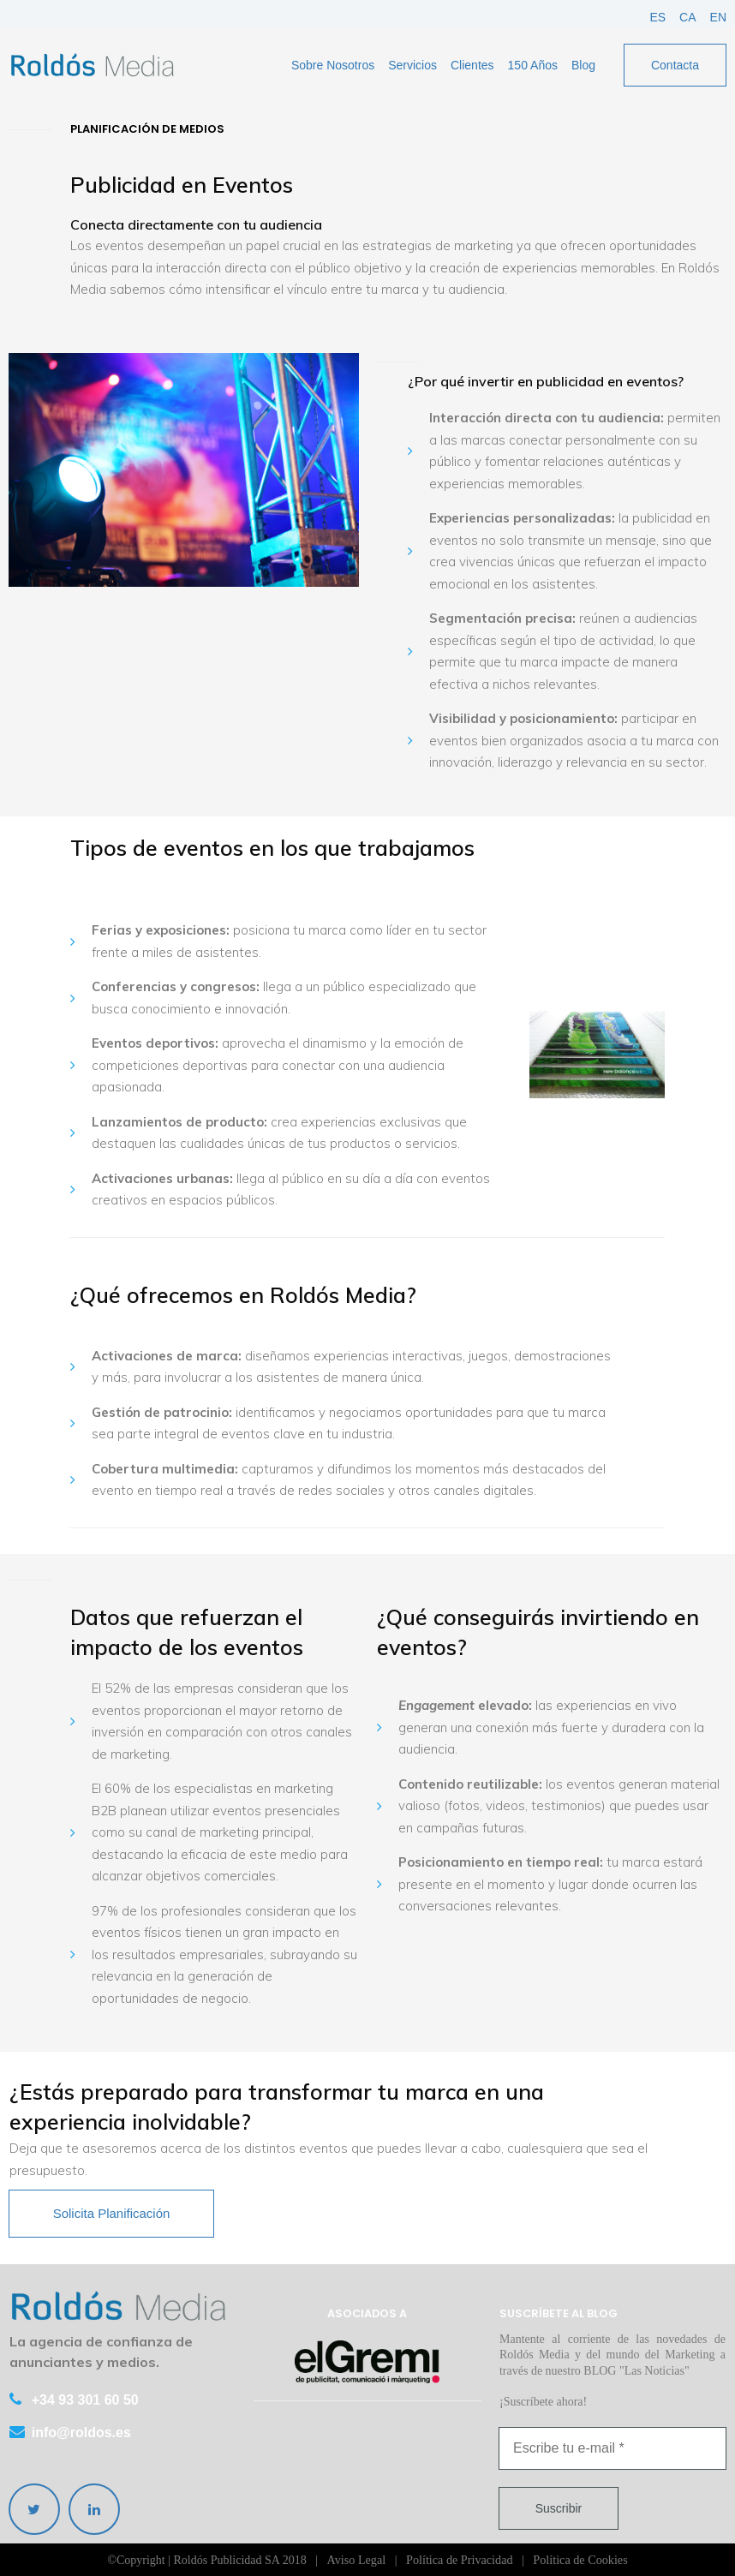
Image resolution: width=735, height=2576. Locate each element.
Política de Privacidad (459, 2559)
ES (657, 17)
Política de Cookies (578, 2559)
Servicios (412, 65)
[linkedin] (94, 2509)
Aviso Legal (357, 2559)
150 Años (533, 65)
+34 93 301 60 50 (85, 2401)
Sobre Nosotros (332, 65)
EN (718, 17)
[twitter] (34, 2509)
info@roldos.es (81, 2432)
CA (687, 17)
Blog (583, 65)
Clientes (472, 65)
